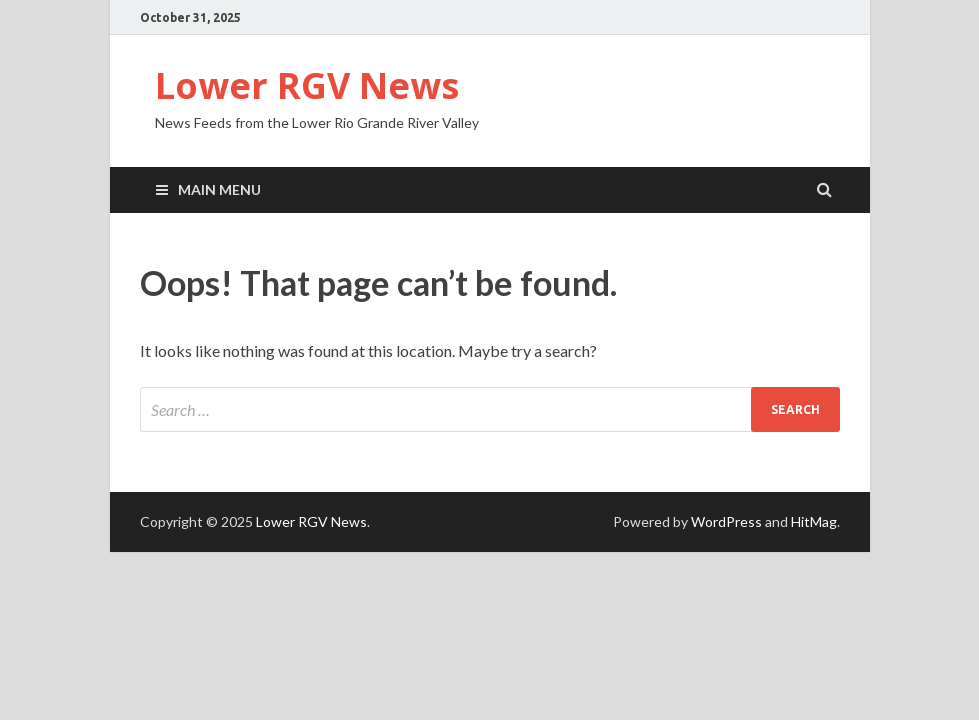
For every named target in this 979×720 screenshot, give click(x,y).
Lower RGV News (307, 85)
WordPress (726, 521)
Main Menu (219, 189)
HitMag (814, 521)
